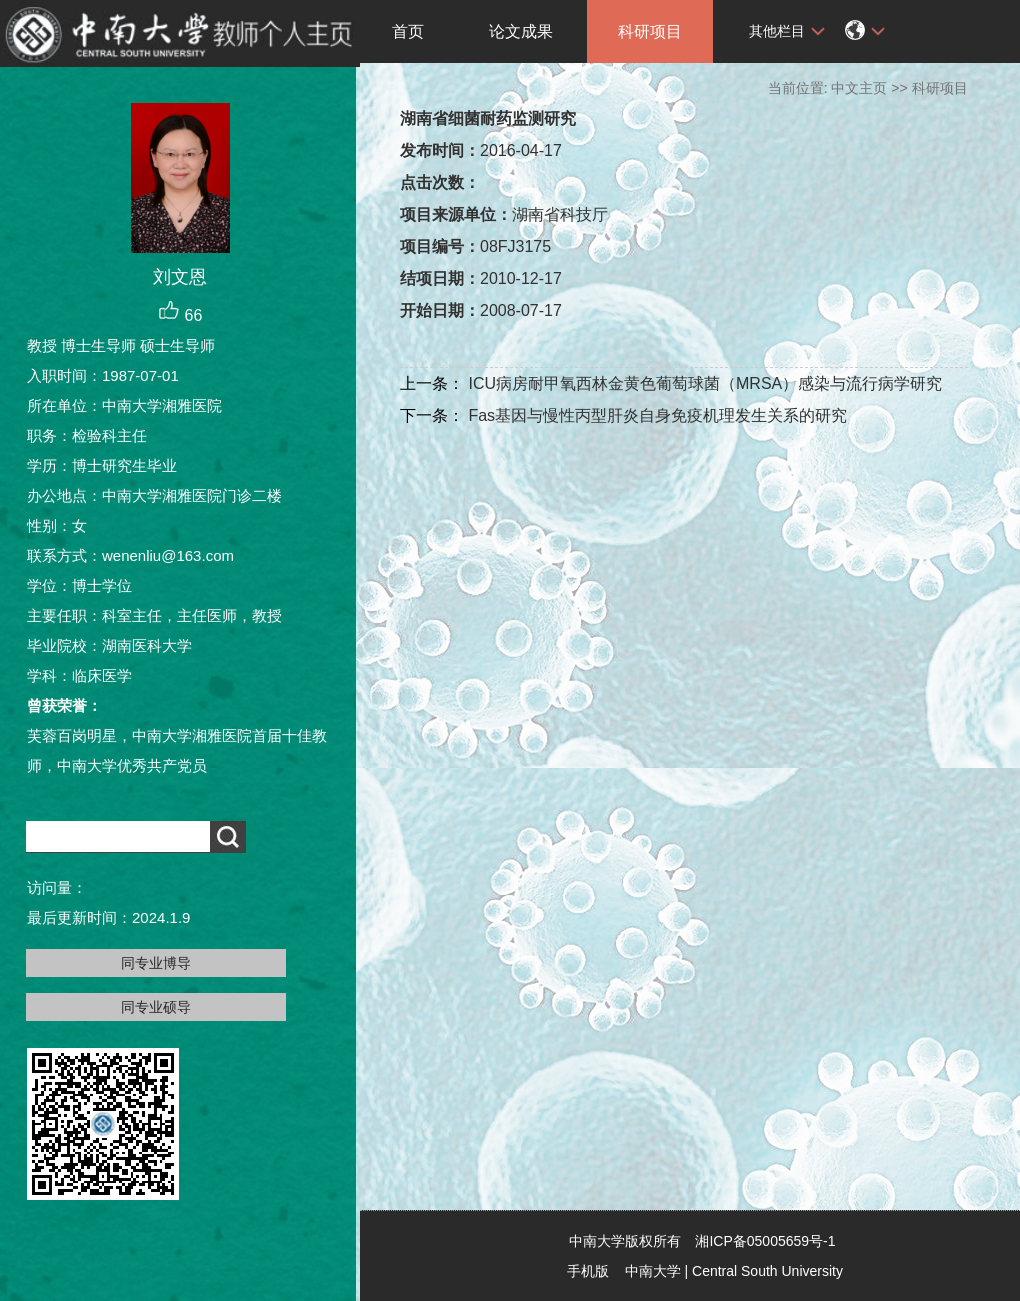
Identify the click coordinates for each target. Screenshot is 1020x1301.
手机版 (588, 1271)
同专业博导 (156, 963)
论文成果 (521, 31)
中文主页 (859, 88)
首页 (408, 31)
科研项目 (650, 31)
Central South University (767, 1271)
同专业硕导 (156, 1007)
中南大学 (653, 1271)
